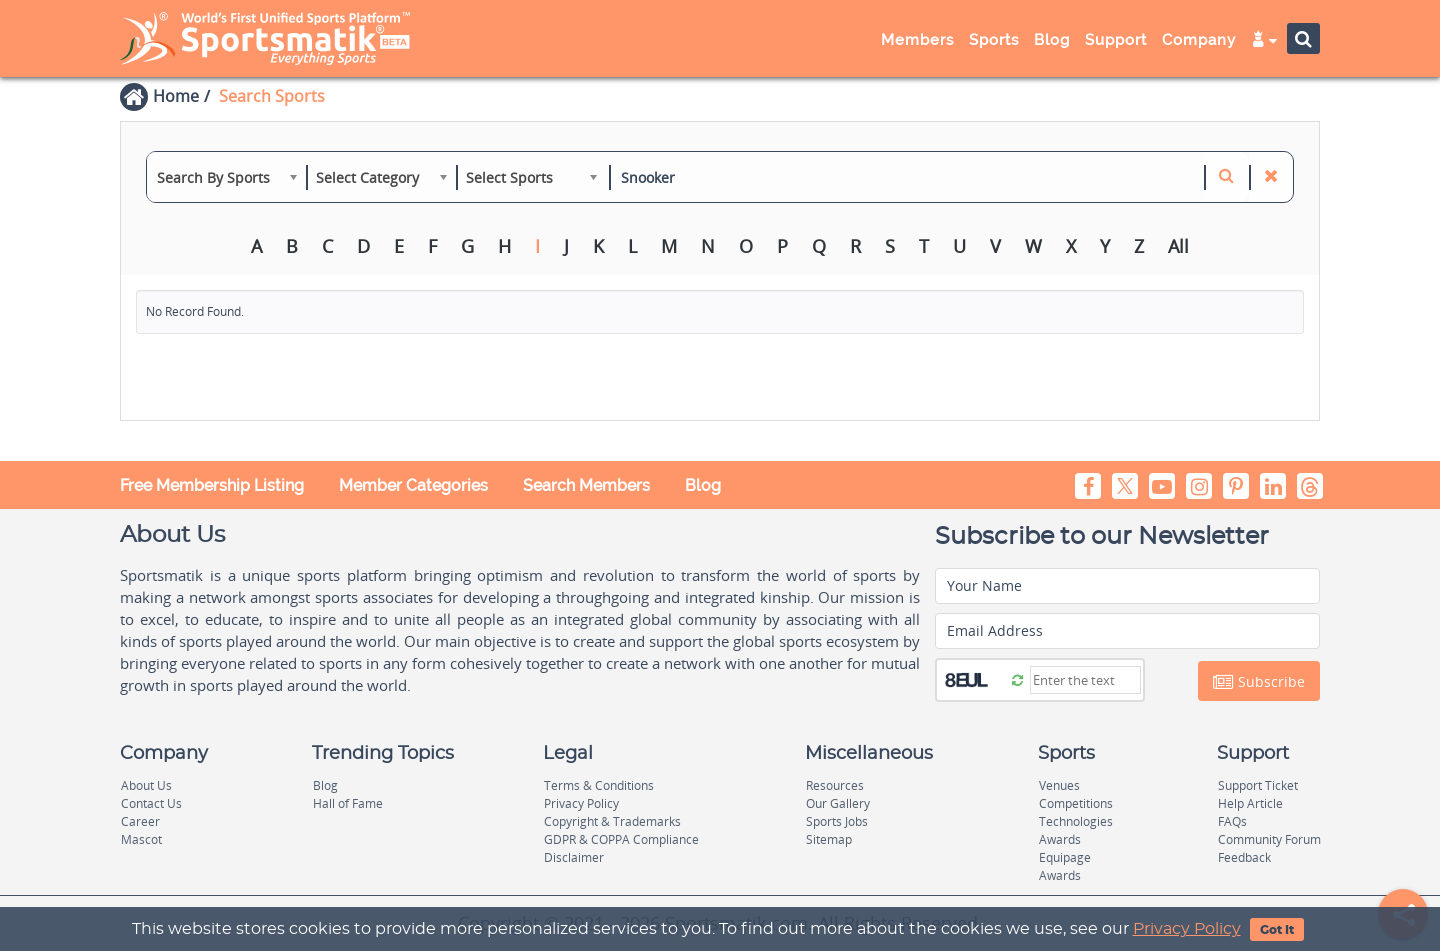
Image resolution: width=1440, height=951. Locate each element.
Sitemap (829, 839)
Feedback (1244, 857)
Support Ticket (1258, 785)
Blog (1052, 40)
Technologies (1076, 821)
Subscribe (1259, 682)
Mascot (141, 839)
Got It (1277, 930)
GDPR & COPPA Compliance (621, 839)
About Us (146, 785)
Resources (835, 785)
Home (176, 96)
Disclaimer (574, 857)
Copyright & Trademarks (612, 821)
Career (140, 821)
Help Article (1250, 803)
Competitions (1076, 803)
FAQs (1232, 821)
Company (1199, 40)
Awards (1060, 839)
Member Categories (413, 485)
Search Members (586, 485)
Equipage (1065, 857)
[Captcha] (1085, 680)
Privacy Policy (1187, 929)
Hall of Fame (348, 803)
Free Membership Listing (212, 485)
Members (917, 40)
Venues (1059, 785)
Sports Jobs (837, 821)
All (1178, 246)
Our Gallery (838, 803)
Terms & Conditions (599, 785)
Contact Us (151, 803)
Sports (994, 40)
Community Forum (1269, 839)
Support (1116, 40)
